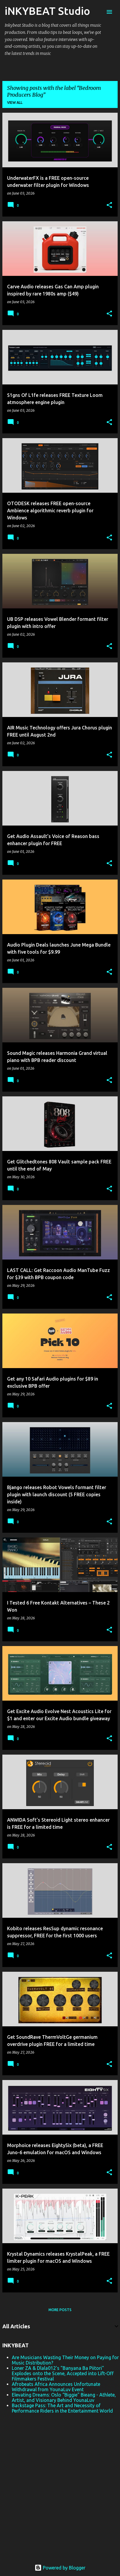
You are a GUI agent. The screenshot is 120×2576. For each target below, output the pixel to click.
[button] (109, 205)
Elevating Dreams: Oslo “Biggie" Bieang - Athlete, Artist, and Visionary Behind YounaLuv (64, 2397)
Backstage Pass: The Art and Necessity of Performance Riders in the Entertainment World (62, 2408)
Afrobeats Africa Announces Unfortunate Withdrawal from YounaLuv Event (56, 2386)
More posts (60, 2310)
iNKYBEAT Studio (47, 11)
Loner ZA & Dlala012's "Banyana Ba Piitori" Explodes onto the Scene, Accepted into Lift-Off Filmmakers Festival (62, 2373)
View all (14, 102)
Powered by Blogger (60, 2567)
